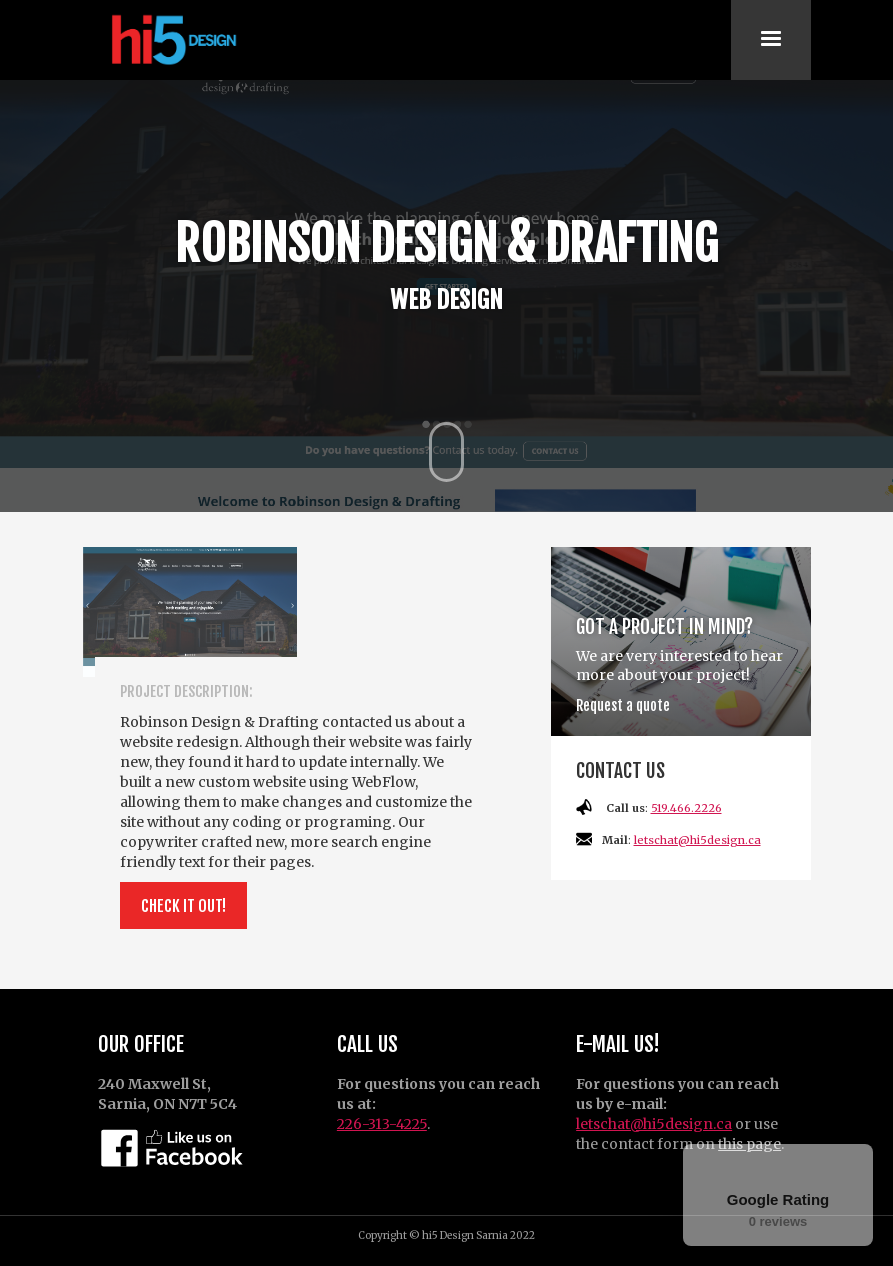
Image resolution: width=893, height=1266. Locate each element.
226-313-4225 (382, 1124)
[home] (170, 40)
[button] (771, 40)
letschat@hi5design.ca (697, 840)
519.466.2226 (686, 808)
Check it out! (183, 906)
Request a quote (623, 705)
